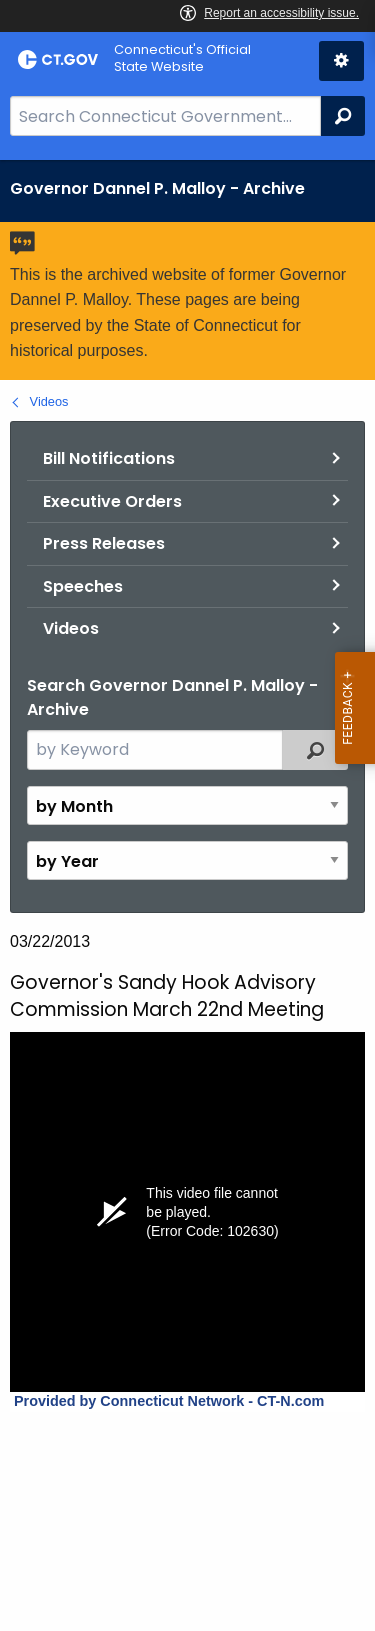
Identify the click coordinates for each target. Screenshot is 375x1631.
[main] (187, 895)
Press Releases (104, 543)
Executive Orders (112, 501)
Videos (49, 401)
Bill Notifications (109, 458)
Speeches (83, 586)
